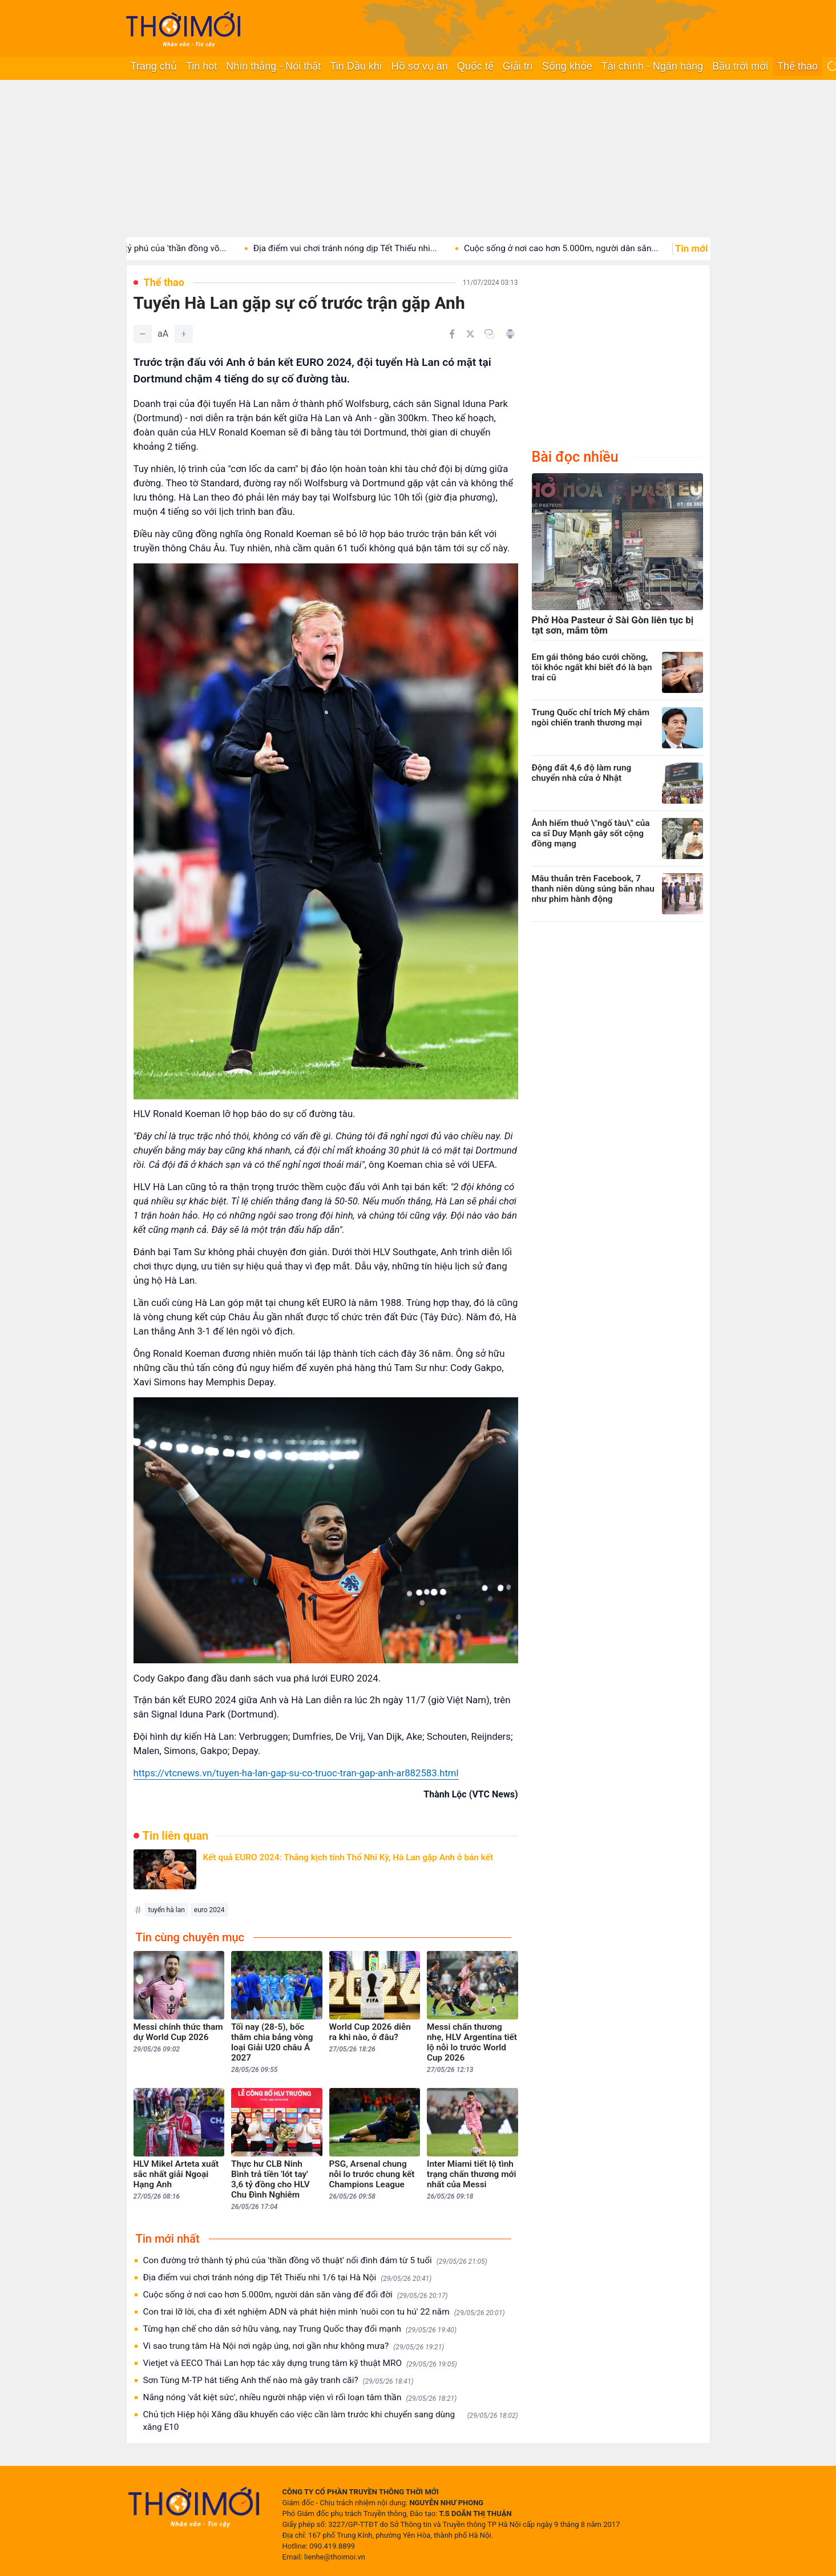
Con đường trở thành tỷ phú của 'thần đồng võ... (156, 248)
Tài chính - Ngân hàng (652, 66)
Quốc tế (475, 66)
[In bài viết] (510, 334)
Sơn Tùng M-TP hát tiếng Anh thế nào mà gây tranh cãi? (278, 2380)
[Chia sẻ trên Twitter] (470, 334)
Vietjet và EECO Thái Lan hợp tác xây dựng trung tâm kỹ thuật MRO (300, 2363)
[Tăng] (184, 334)
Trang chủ (154, 66)
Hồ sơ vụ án (419, 66)
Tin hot (201, 66)
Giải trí (518, 66)
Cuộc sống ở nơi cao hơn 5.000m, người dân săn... (583, 248)
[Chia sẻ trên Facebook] (452, 334)
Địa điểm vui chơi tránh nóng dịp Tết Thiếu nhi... (367, 248)
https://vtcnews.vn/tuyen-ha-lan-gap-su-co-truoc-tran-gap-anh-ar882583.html (296, 1773)
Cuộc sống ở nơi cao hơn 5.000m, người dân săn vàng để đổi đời (295, 2294)
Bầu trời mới (740, 66)
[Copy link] (490, 334)
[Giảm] (143, 334)
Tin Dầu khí (356, 66)
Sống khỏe (567, 66)
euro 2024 (209, 1910)
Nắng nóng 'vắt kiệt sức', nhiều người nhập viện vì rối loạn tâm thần (300, 2397)
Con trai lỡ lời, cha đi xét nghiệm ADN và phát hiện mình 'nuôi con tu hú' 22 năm (324, 2312)
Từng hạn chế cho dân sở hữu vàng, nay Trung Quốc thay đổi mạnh (300, 2329)
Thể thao (797, 66)
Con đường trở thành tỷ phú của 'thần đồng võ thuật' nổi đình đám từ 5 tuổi (315, 2260)
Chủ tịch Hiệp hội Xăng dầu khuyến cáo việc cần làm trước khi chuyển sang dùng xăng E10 (330, 2420)
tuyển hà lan (166, 1910)
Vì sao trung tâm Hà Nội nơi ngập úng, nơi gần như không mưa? (294, 2346)
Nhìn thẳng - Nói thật (273, 66)
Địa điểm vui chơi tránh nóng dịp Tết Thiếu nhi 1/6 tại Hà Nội (287, 2277)
